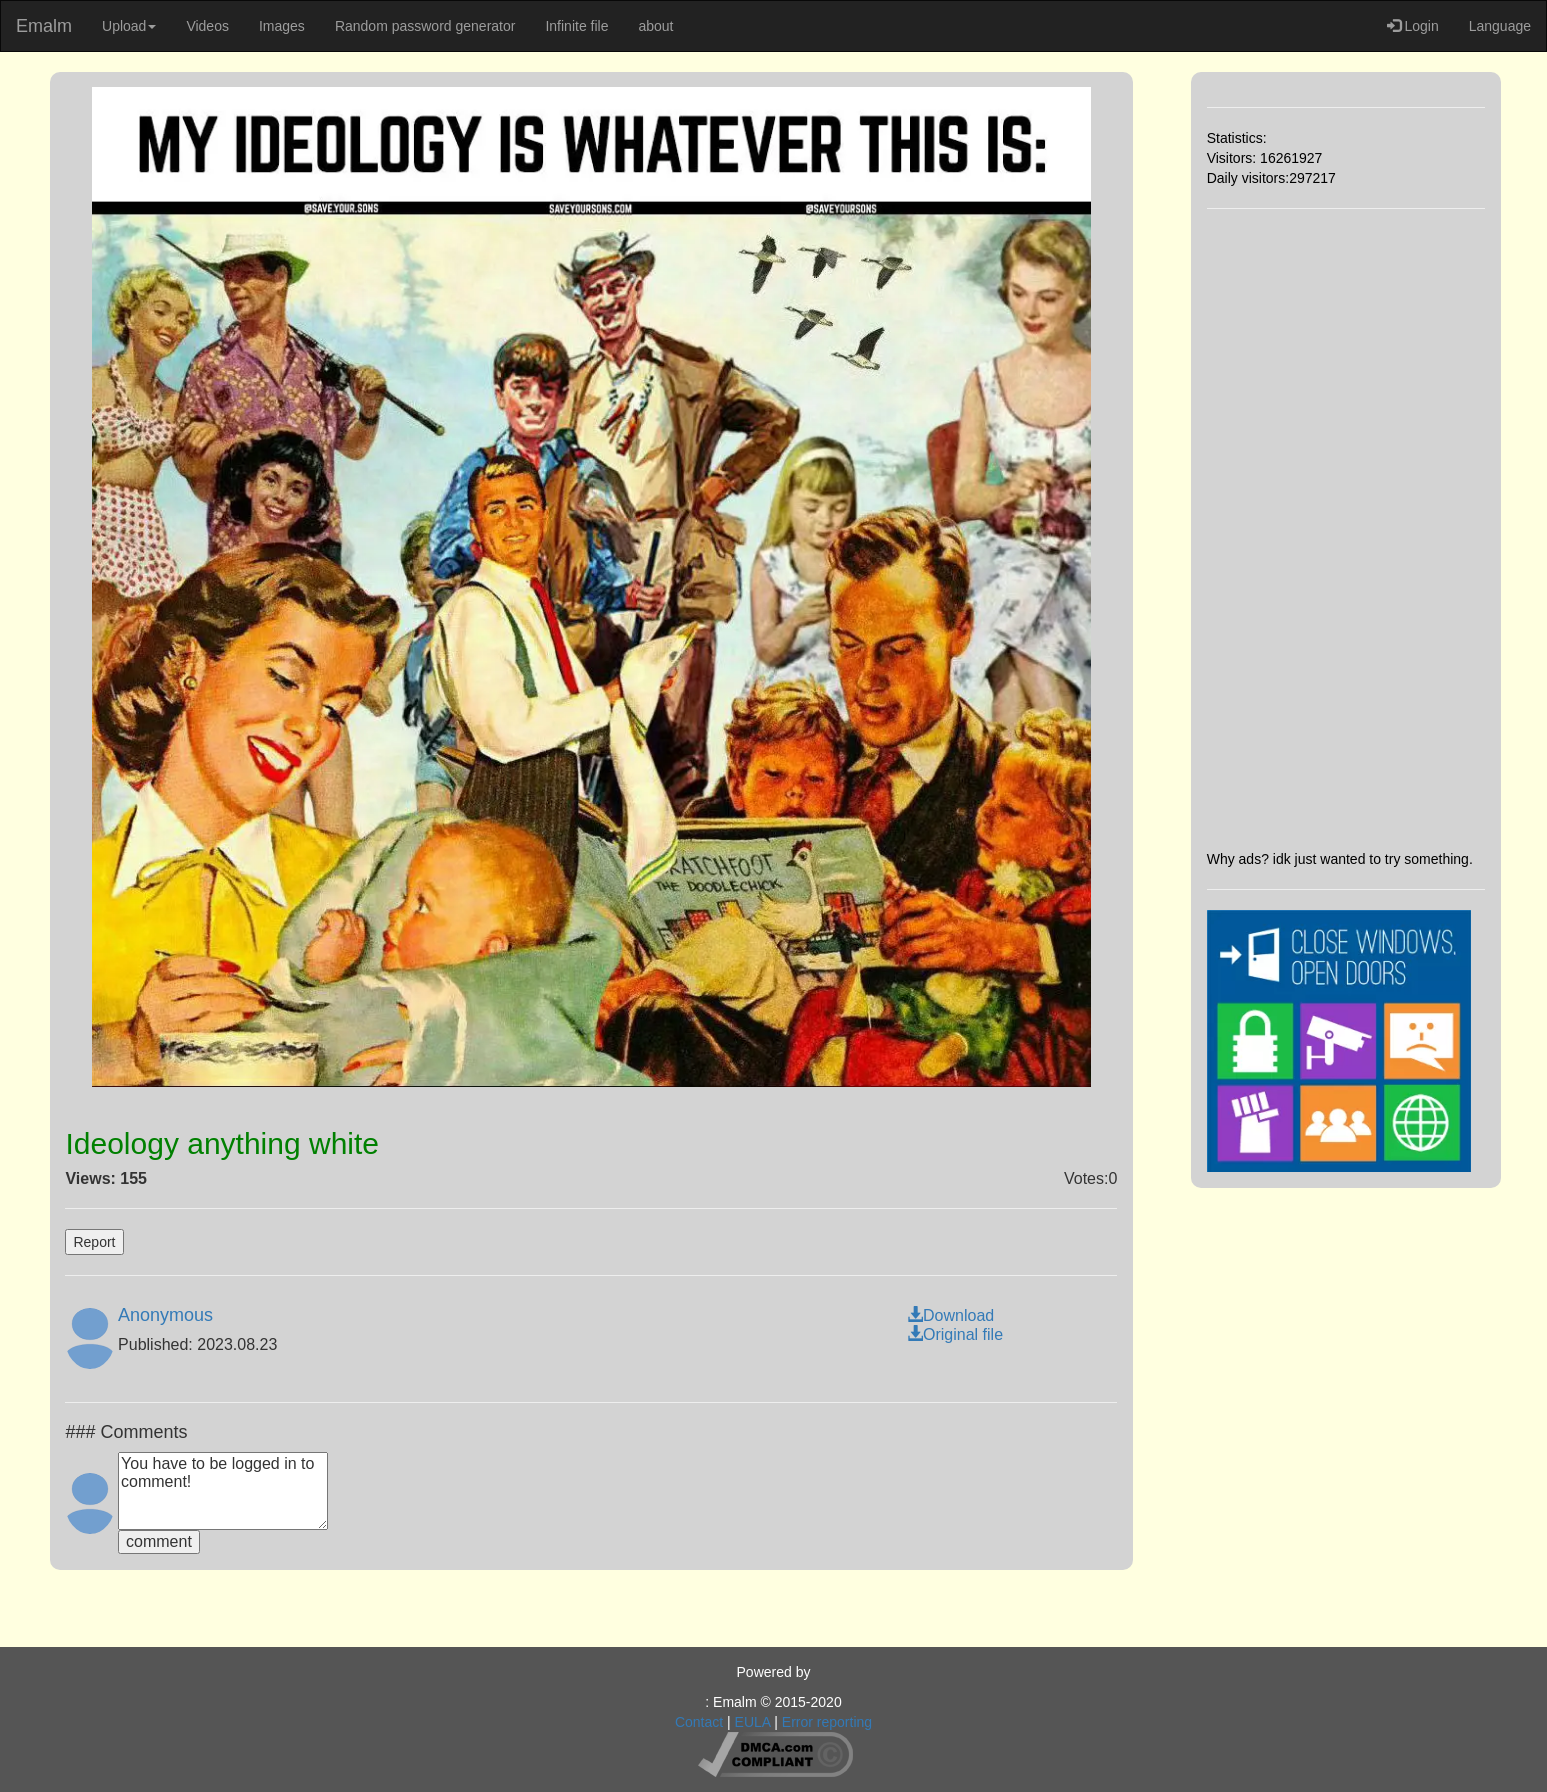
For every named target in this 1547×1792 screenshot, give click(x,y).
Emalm (44, 26)
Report (94, 1242)
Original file (955, 1334)
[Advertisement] (1346, 529)
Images (282, 26)
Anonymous (165, 1315)
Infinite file (576, 26)
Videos (207, 26)
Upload (129, 26)
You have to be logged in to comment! (223, 1491)
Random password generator (425, 26)
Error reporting (827, 1722)
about (655, 26)
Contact (699, 1722)
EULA (753, 1722)
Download (950, 1315)
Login (1413, 26)
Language (1500, 26)
